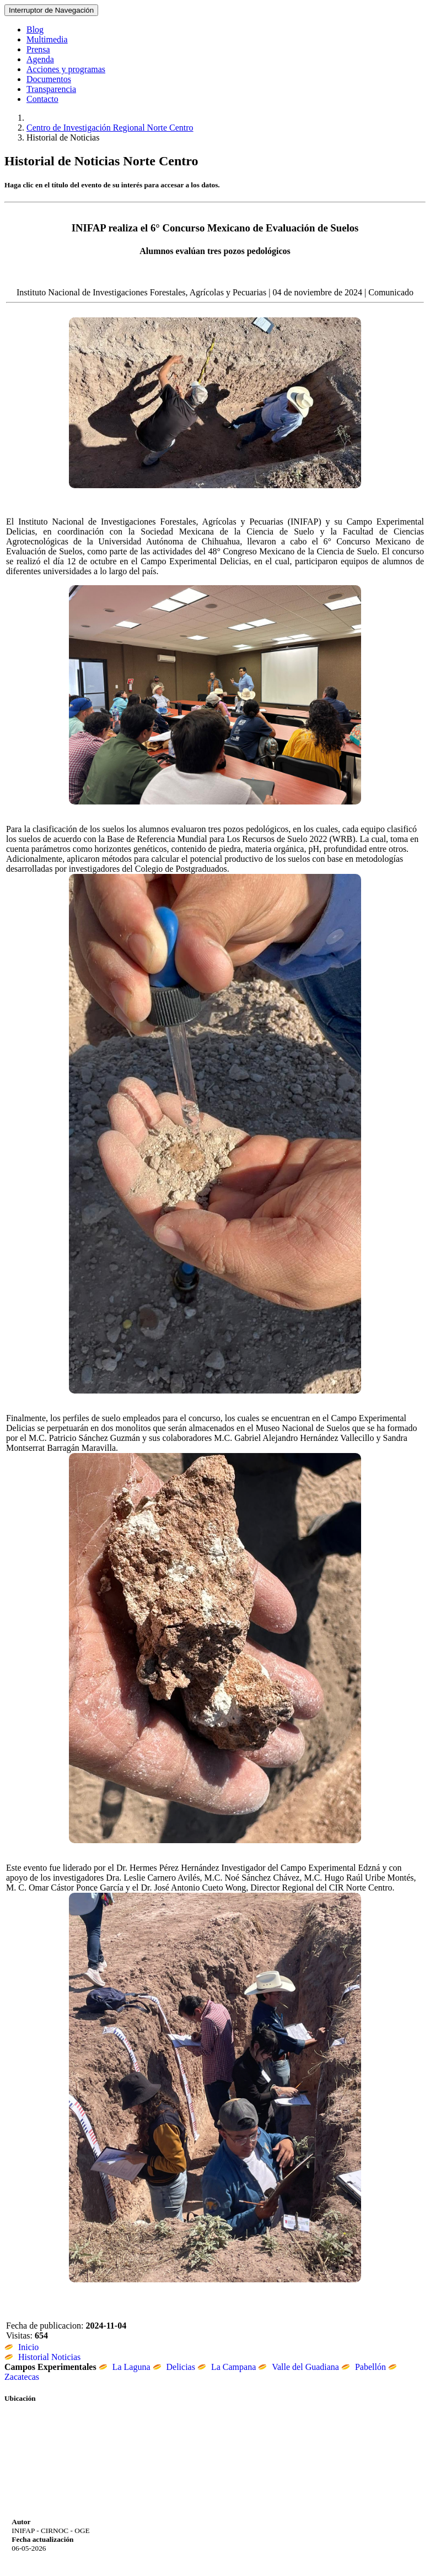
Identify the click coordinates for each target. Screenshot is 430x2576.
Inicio (21, 2347)
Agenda (40, 59)
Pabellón (363, 2367)
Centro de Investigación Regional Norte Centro (110, 127)
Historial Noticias (42, 2357)
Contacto (42, 99)
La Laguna (124, 2367)
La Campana (226, 2367)
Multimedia (47, 39)
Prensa (38, 49)
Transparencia (51, 89)
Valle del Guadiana (298, 2367)
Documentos (48, 79)
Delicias (174, 2367)
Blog (35, 29)
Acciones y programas (65, 69)
